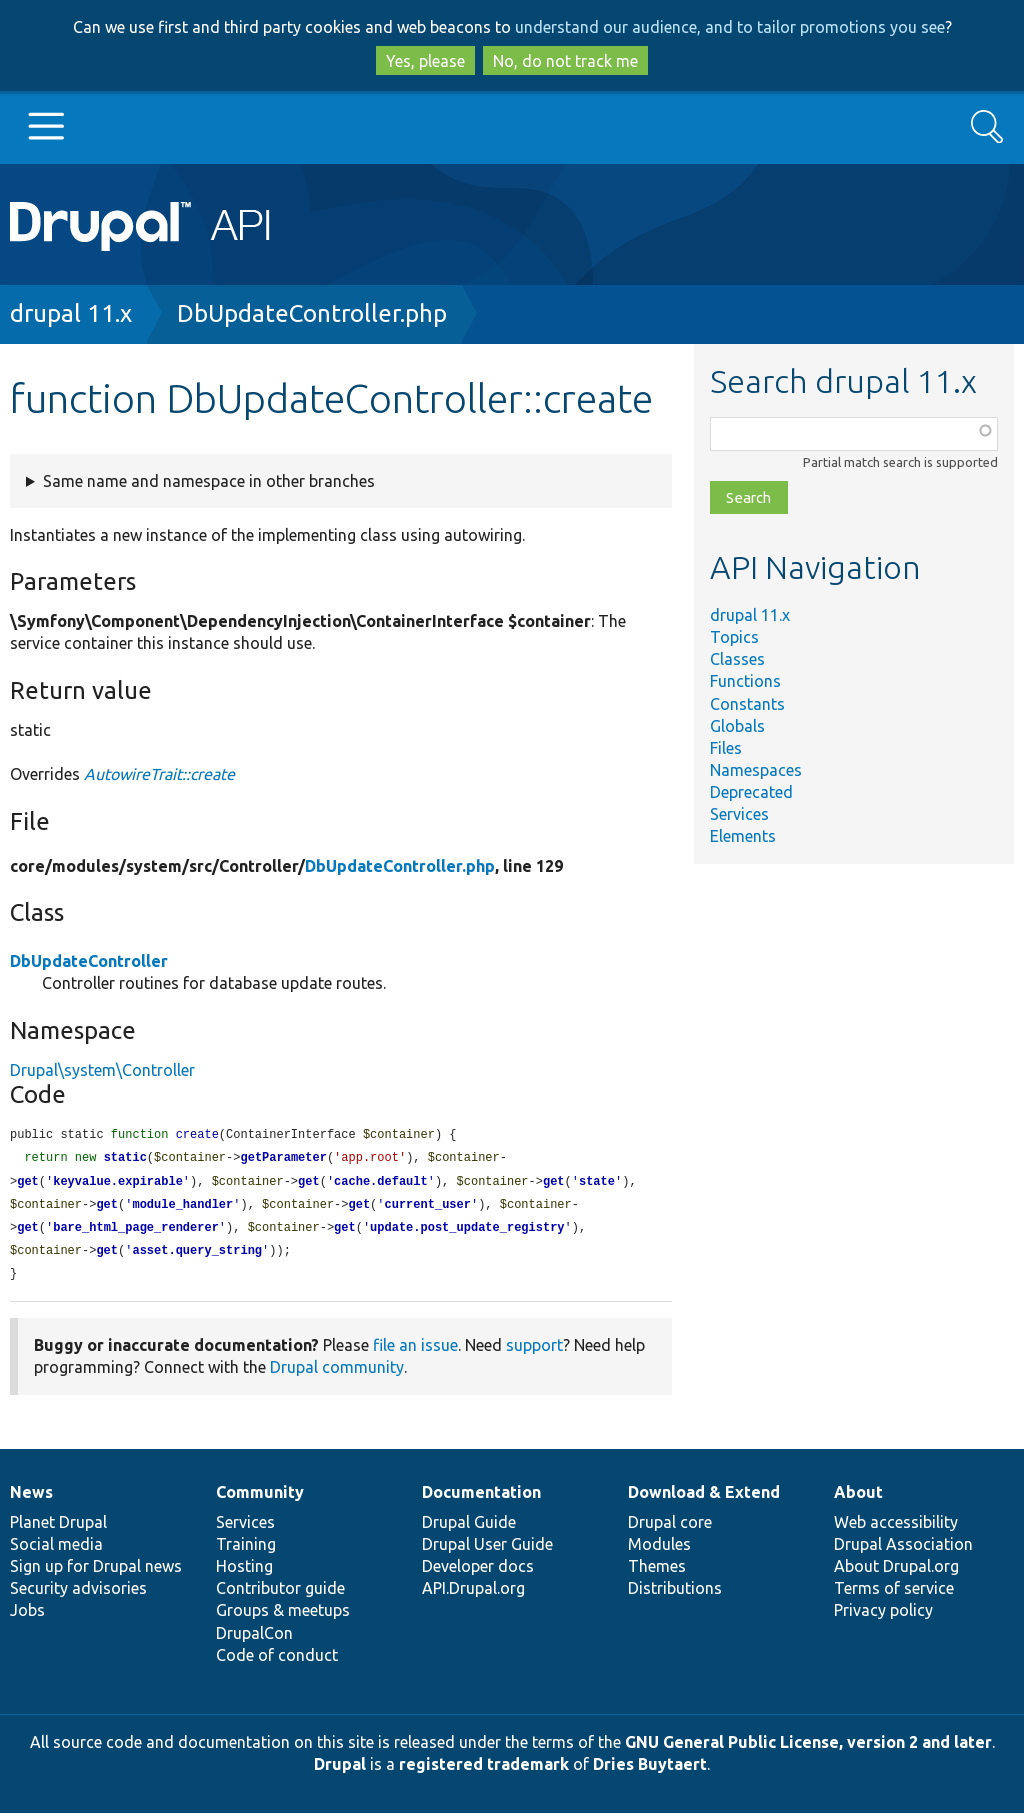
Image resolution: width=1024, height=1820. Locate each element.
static (125, 1159)
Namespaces (756, 770)
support (534, 1352)
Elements (743, 836)
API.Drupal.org (473, 1595)
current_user (428, 1208)
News (31, 1499)
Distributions (675, 1595)
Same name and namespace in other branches (209, 481)
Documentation (481, 1499)
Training (246, 1551)
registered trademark (484, 1771)
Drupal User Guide (487, 1551)
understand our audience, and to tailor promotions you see (730, 27)
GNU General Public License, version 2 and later (808, 1749)
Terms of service (894, 1595)
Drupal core (670, 1529)
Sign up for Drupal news (96, 1573)
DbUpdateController (89, 961)
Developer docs (478, 1573)
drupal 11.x (71, 313)
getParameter (283, 1159)
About (858, 1499)
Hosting (244, 1573)
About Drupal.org (896, 1573)
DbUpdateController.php (312, 313)
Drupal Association (903, 1551)
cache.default (381, 1184)
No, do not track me (565, 61)
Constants (747, 704)
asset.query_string (197, 1256)
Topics (734, 637)
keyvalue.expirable (118, 1184)
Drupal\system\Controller (102, 1070)
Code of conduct (277, 1662)
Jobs (27, 1617)
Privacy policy (883, 1617)
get (28, 1184)
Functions (745, 681)
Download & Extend (704, 1499)
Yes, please (425, 61)
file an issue (415, 1352)
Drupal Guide (469, 1529)
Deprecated (751, 792)
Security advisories (78, 1595)
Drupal (340, 1771)
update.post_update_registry (467, 1232)
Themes (657, 1573)
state (597, 1184)
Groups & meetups (283, 1617)
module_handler (182, 1208)
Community (260, 1499)
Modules (659, 1551)
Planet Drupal (58, 1529)
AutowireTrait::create (159, 774)
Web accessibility (896, 1529)
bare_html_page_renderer (136, 1232)
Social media (56, 1551)
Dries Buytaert (650, 1771)
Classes (737, 659)
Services (739, 814)
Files (726, 748)
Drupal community (337, 1374)
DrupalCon (254, 1640)
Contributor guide (280, 1595)
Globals (737, 726)
